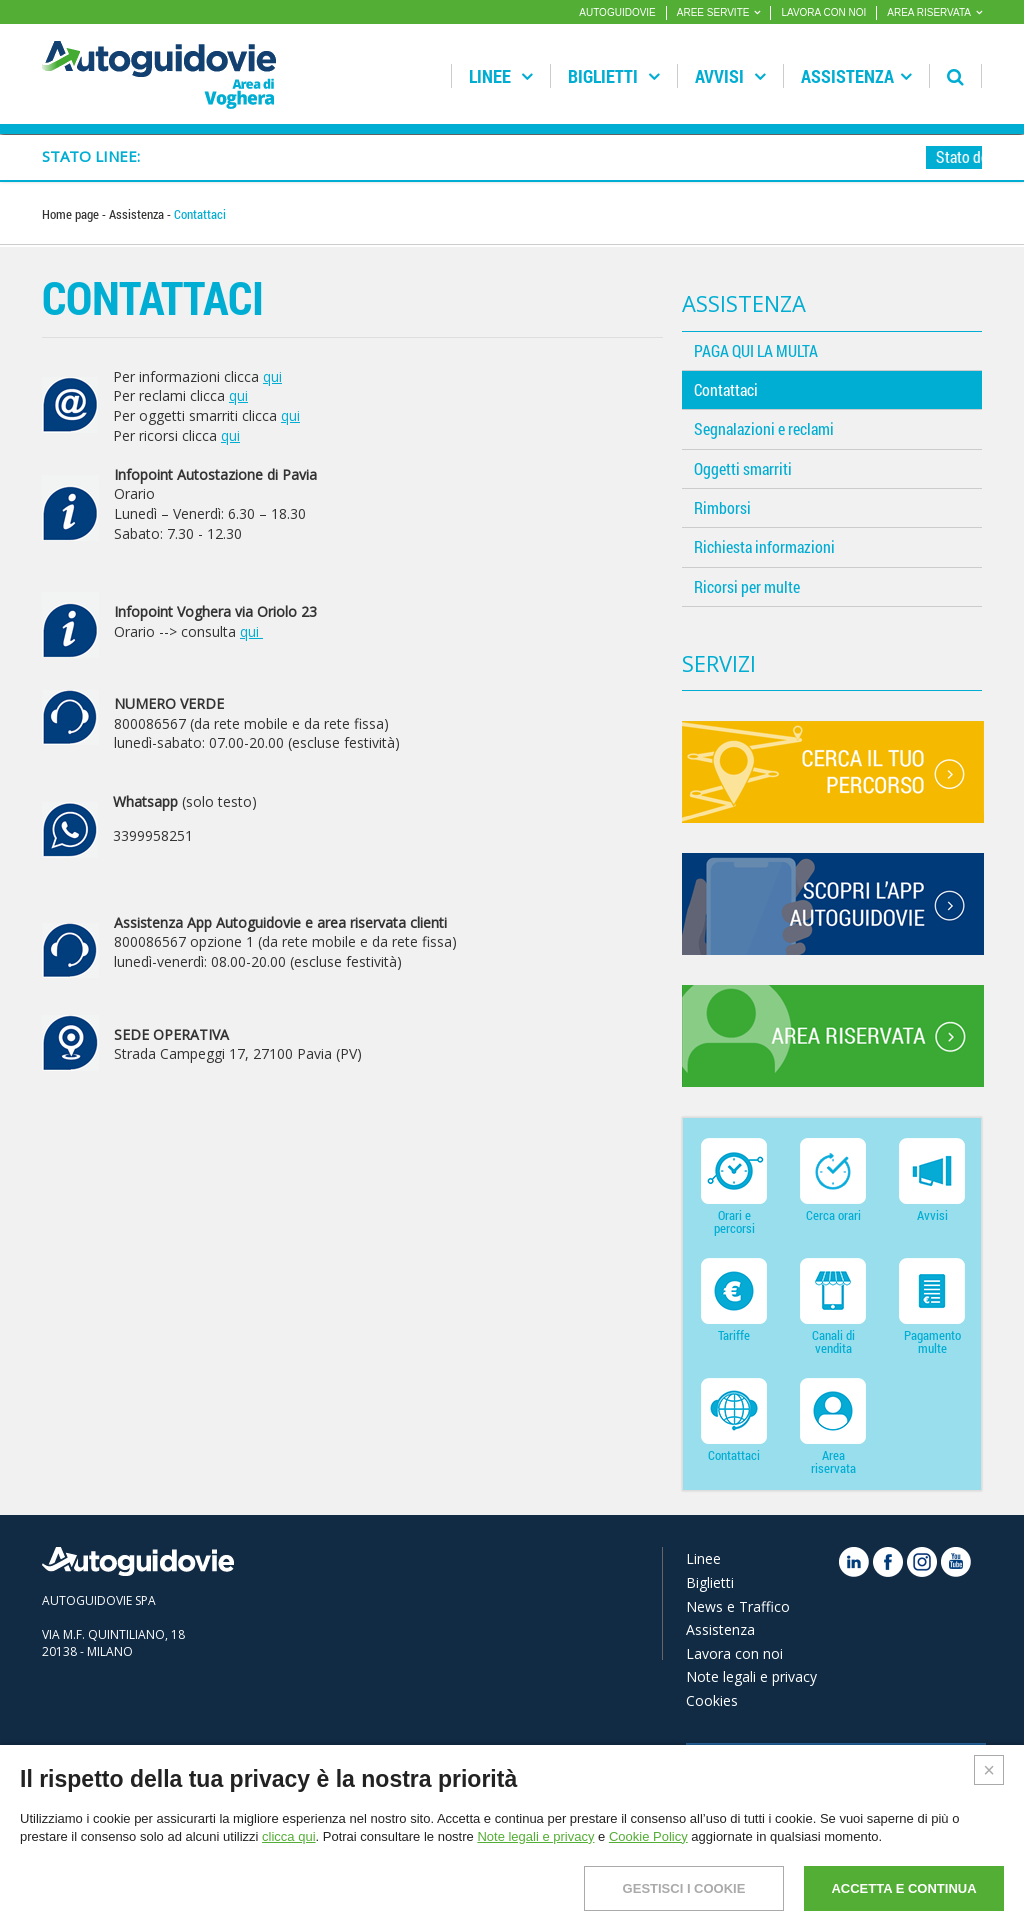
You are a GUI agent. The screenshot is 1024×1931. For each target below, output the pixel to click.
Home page (72, 214)
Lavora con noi (734, 1653)
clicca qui (288, 1836)
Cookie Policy (648, 1836)
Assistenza (856, 76)
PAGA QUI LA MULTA (756, 350)
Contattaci (726, 389)
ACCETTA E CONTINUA (903, 1888)
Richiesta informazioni (764, 546)
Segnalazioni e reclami (764, 428)
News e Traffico (738, 1606)
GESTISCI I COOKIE (684, 1888)
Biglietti (614, 76)
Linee (501, 76)
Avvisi (730, 76)
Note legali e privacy (751, 1676)
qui (272, 376)
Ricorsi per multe (747, 586)
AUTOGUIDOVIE (617, 12)
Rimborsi (722, 507)
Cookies (712, 1700)
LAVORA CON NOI (823, 12)
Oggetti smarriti (743, 468)
